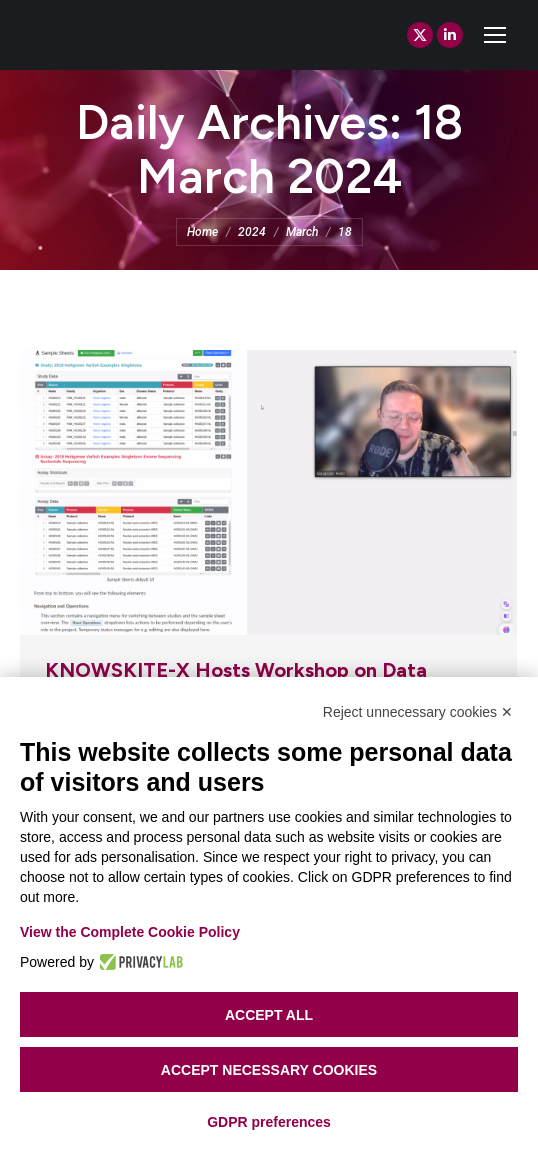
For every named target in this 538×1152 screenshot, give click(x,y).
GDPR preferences (269, 1122)
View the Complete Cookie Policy (130, 932)
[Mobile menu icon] (495, 35)
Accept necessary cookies (269, 1070)
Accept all (269, 1015)
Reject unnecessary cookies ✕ (418, 712)
